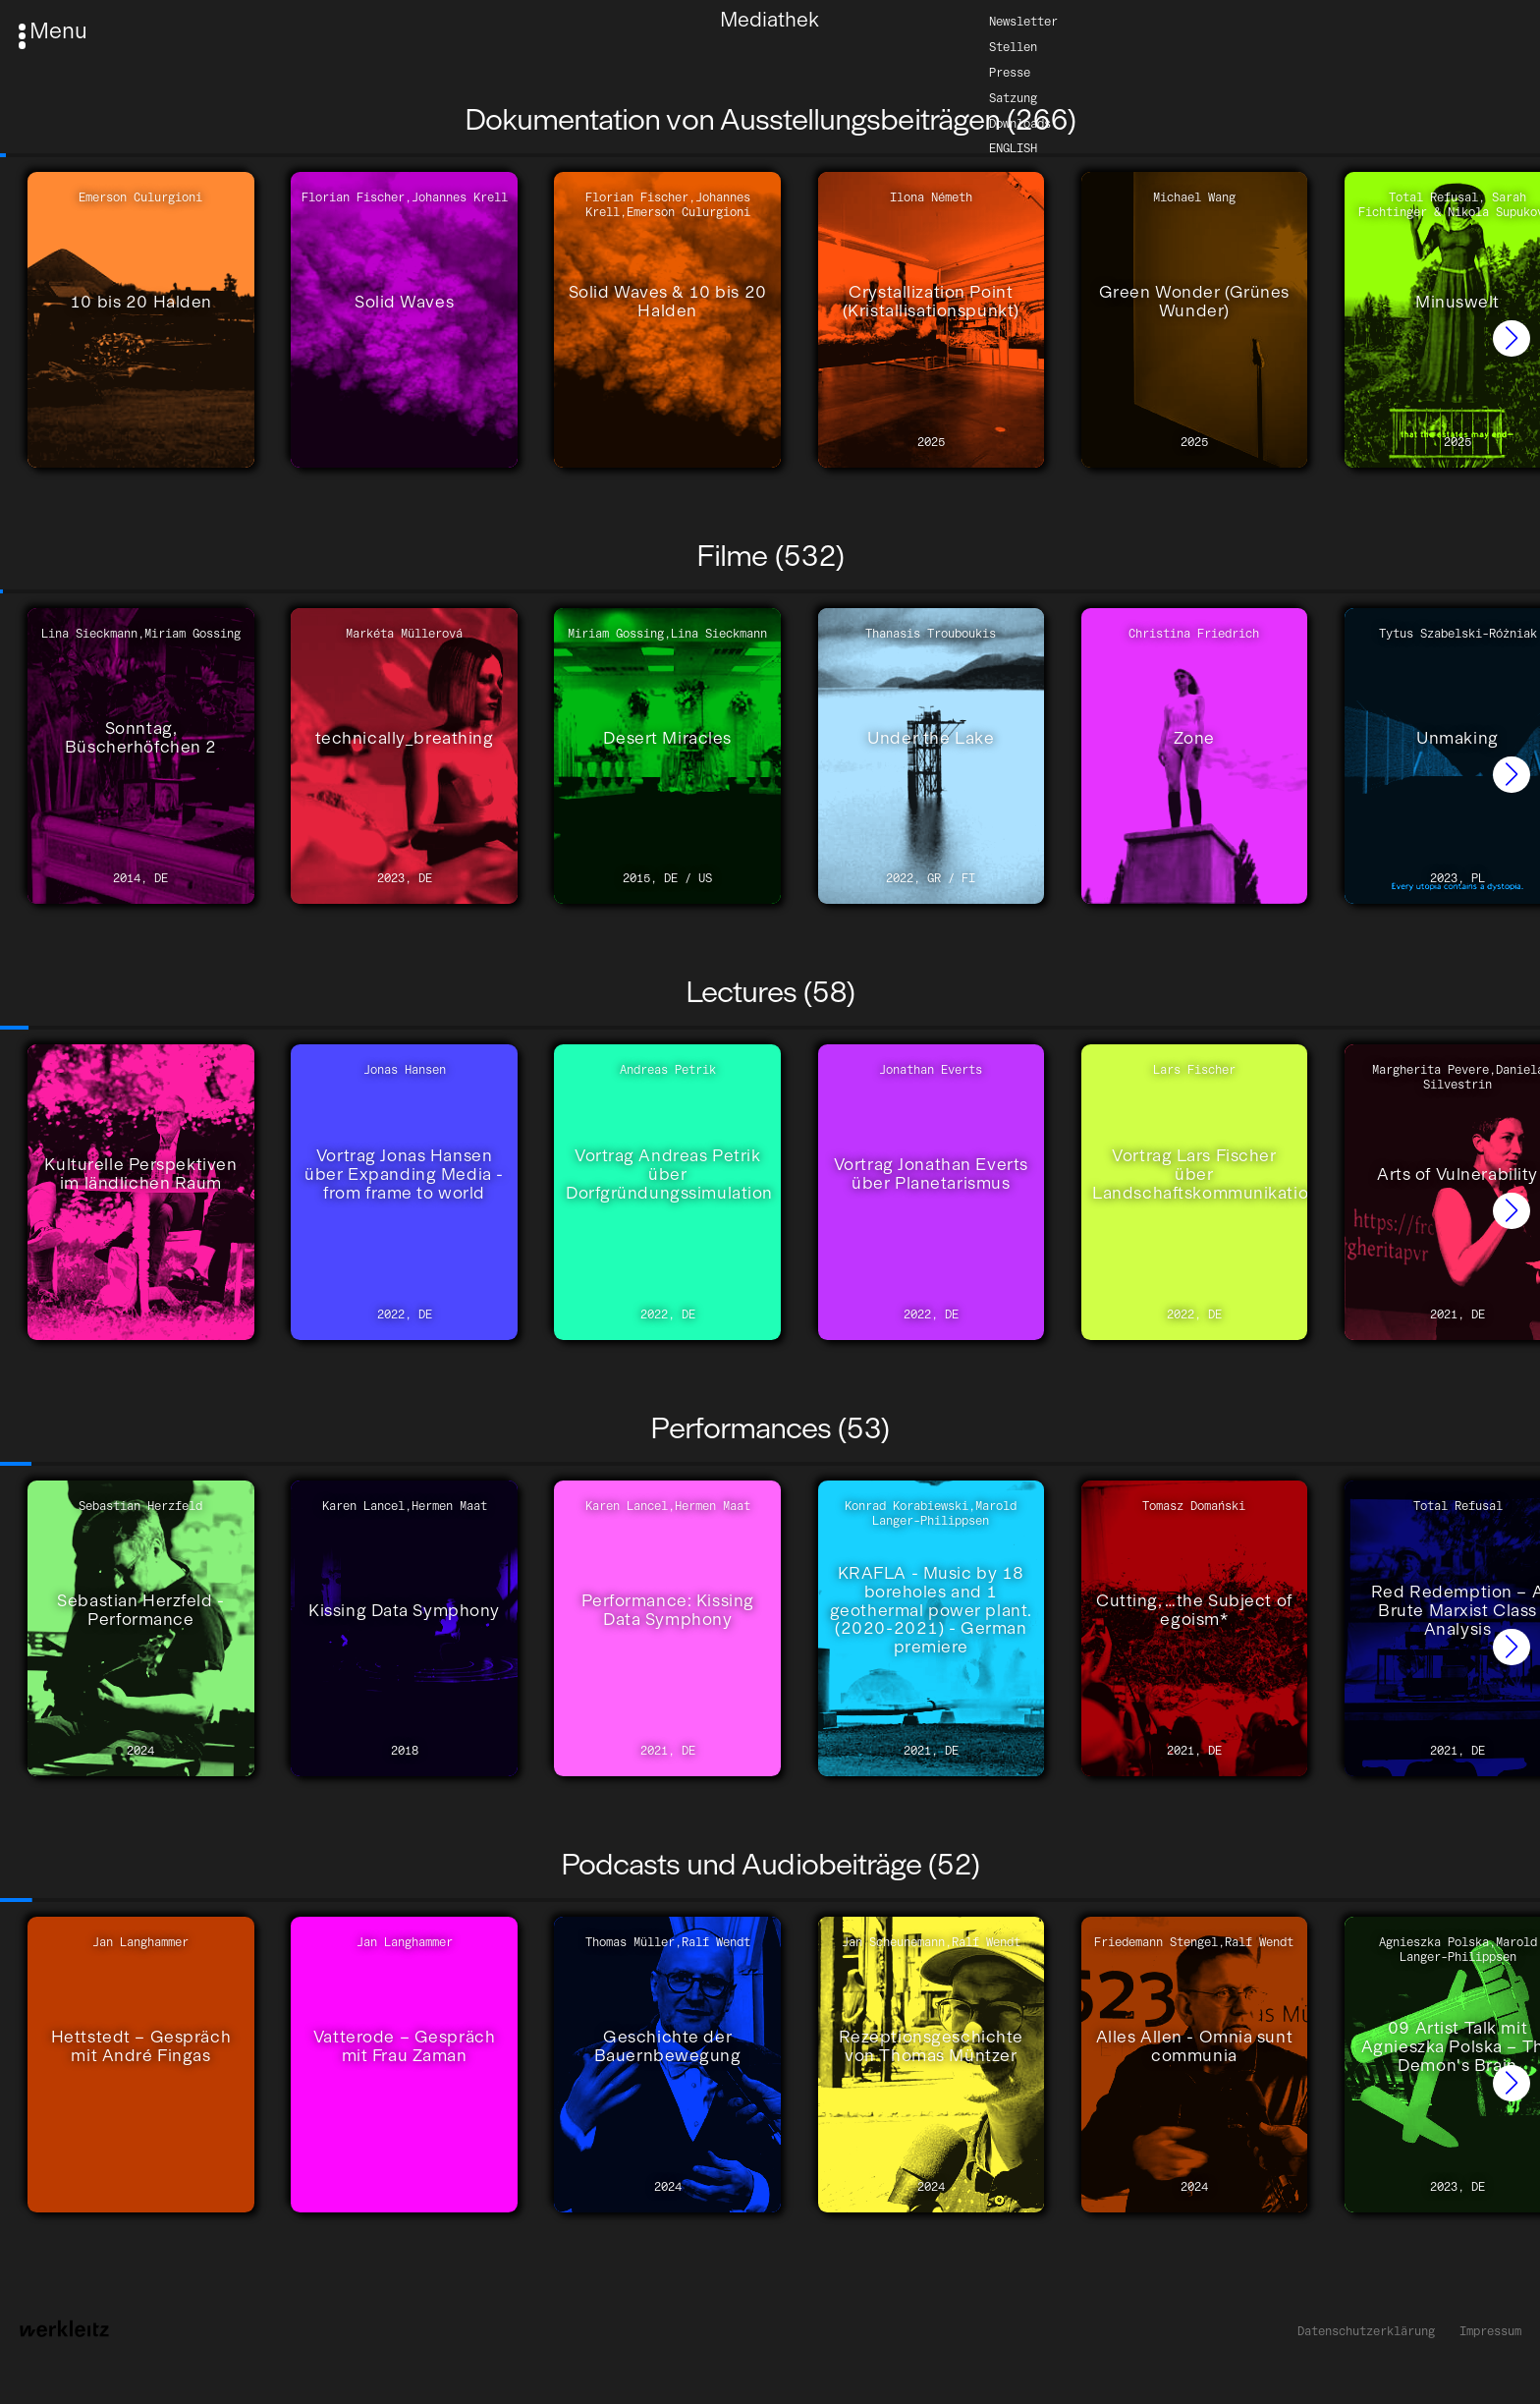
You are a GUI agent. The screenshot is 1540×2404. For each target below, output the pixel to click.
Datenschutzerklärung (1366, 2331)
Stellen (1013, 45)
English (1013, 147)
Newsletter (1023, 20)
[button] (1511, 339)
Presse (1009, 71)
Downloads (1020, 122)
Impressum (1490, 2331)
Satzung (1013, 96)
